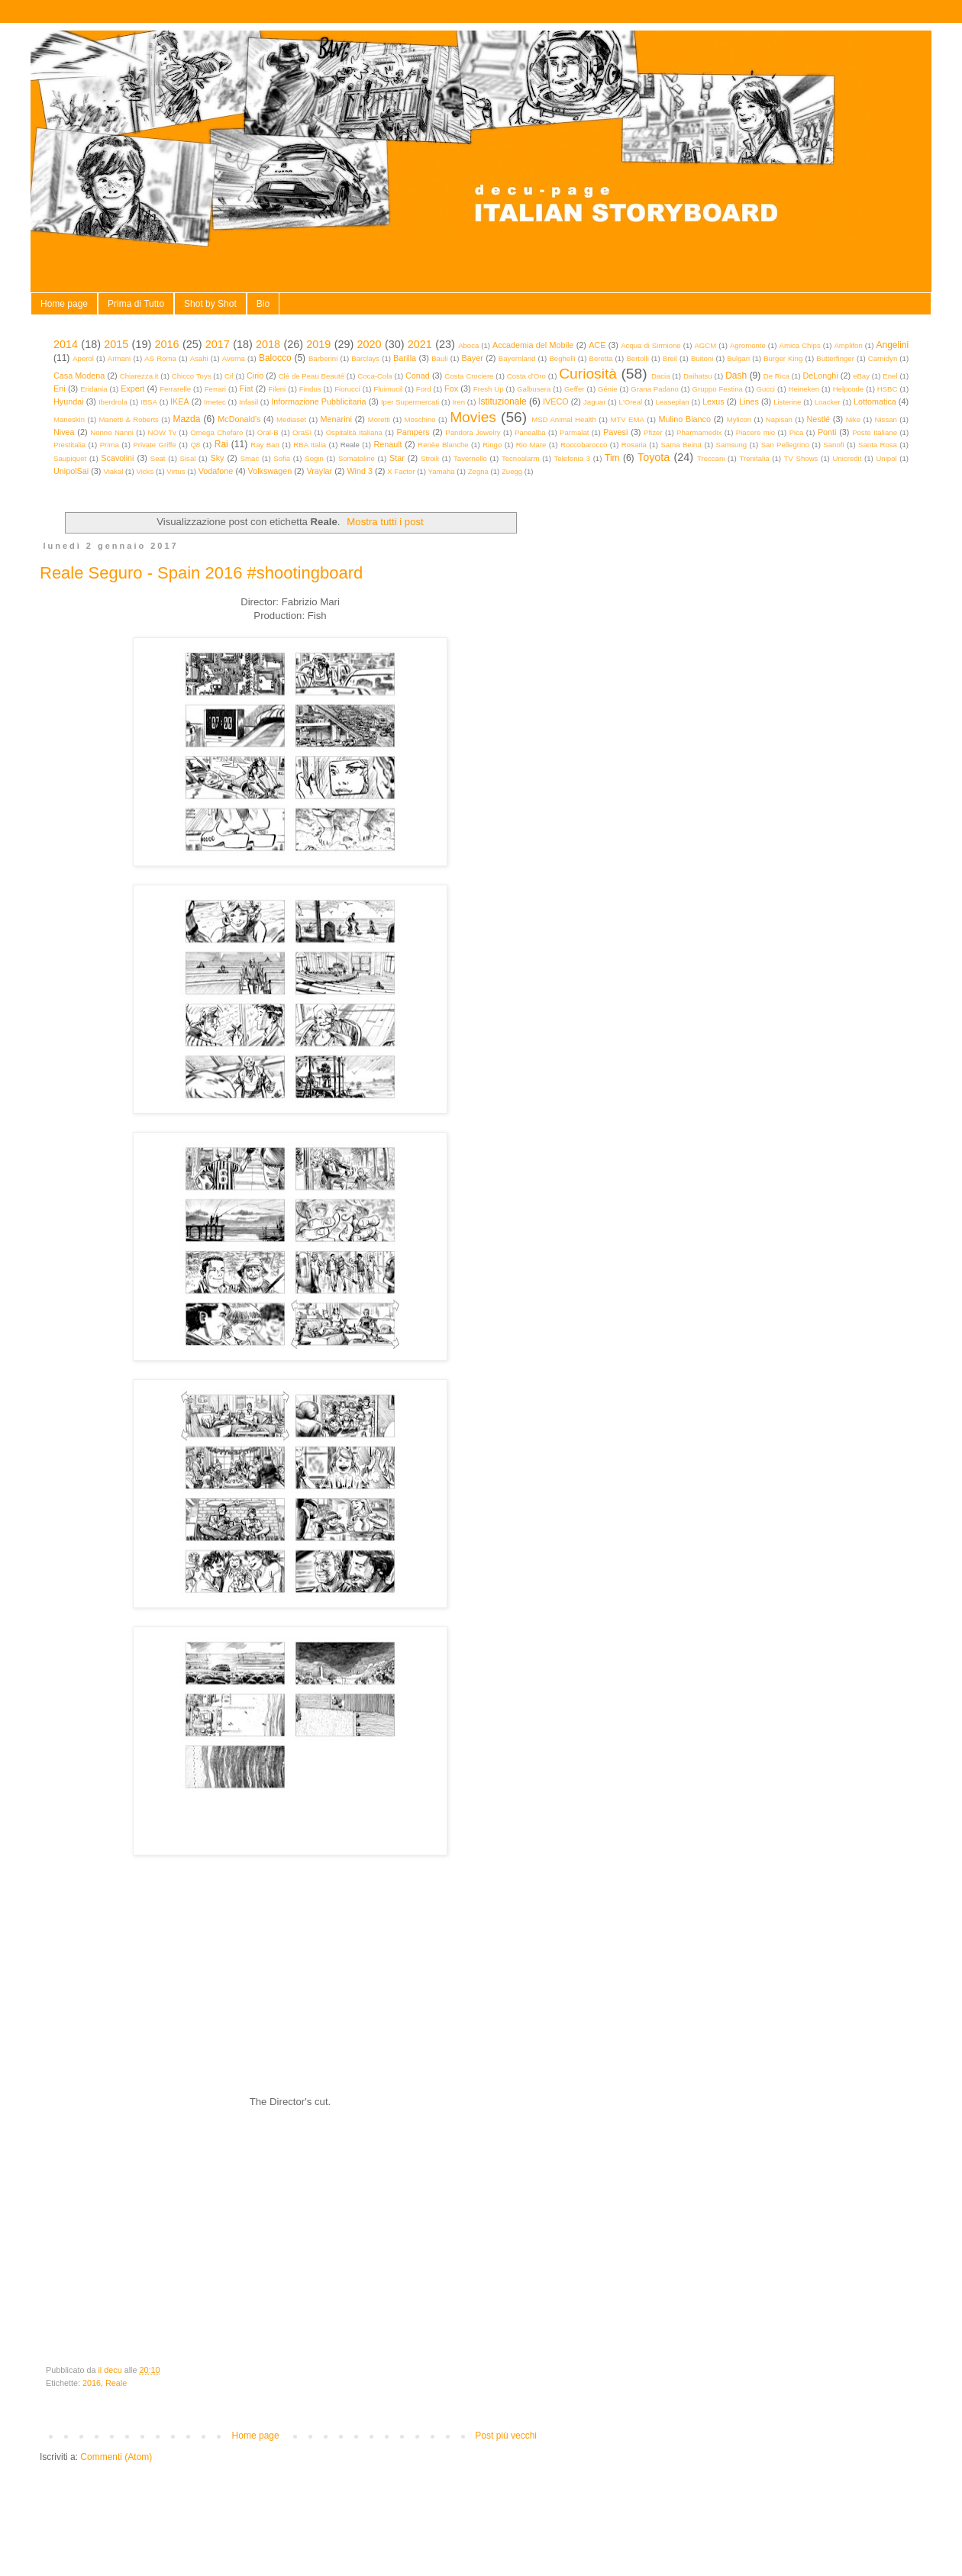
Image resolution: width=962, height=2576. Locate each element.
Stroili (430, 458)
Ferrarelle (175, 389)
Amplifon (848, 345)
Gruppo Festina (717, 389)
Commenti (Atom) (116, 2457)
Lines (749, 401)
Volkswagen (270, 471)
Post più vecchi (506, 2435)
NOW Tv (161, 432)
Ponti (827, 432)
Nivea (64, 432)
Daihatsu (697, 376)
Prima (109, 444)
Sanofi (833, 444)
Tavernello (470, 458)
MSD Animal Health (563, 419)
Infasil (248, 402)
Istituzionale (502, 401)
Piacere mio (755, 432)
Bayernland (517, 358)
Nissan (886, 419)
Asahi (199, 358)
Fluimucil (387, 389)
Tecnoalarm (521, 458)
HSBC (887, 389)
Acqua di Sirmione (651, 345)
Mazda (186, 419)
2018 (268, 344)
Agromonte (748, 345)
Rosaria (634, 444)
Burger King (782, 358)
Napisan (779, 419)
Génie (608, 389)
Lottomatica (875, 401)
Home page (64, 303)
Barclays (365, 358)
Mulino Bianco (684, 419)
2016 (167, 344)
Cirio (255, 375)
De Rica (776, 376)
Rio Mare (531, 444)
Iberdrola (113, 402)
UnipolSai (71, 471)
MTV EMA (627, 419)
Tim (612, 458)
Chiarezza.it (139, 376)
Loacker (828, 402)
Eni (59, 388)
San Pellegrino (785, 444)
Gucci (765, 389)
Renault (387, 444)
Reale (116, 2382)
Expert (132, 388)
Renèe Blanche (443, 444)
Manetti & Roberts (129, 419)
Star (397, 458)
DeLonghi (820, 375)
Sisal (188, 458)
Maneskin (69, 419)
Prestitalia (69, 444)
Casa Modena (79, 375)
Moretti (379, 419)
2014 (65, 344)
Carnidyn (882, 358)
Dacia (660, 376)
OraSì (302, 432)
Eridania (93, 389)
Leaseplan (672, 402)
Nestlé (819, 419)
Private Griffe (154, 444)
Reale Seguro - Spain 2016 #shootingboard (201, 572)
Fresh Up (488, 389)
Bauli (439, 358)
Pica (796, 432)
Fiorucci (347, 389)
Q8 (195, 444)
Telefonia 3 (572, 458)
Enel (890, 376)
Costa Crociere (468, 376)
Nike (853, 419)
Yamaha (441, 471)
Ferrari (215, 389)
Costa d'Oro (526, 376)
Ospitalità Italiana (354, 432)
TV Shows (801, 458)
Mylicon (739, 419)
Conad (417, 375)
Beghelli (562, 358)
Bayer (472, 358)
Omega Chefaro (216, 432)
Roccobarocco (583, 444)
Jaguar (594, 402)
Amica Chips (800, 345)
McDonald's (239, 419)
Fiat (246, 388)
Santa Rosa (877, 444)
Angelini (892, 345)
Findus (310, 389)
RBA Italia (309, 444)
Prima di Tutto (136, 303)
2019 (318, 344)
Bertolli (637, 358)
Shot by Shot (210, 303)
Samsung (731, 444)
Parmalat (574, 432)
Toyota (654, 457)
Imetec (215, 402)
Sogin (314, 458)
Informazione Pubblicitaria (318, 401)
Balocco (275, 358)
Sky (217, 458)
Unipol (886, 458)
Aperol (83, 358)
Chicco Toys (191, 376)
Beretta (601, 358)
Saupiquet (69, 458)
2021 (420, 344)
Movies (473, 417)
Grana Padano (655, 389)
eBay (861, 376)
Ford (423, 389)
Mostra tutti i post (385, 521)
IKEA (179, 401)
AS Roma (160, 358)
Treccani (711, 458)
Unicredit (847, 458)
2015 (116, 344)
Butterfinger (835, 358)
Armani (119, 358)
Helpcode (848, 389)
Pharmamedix (699, 432)
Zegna (478, 471)
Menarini (336, 419)
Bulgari (738, 358)
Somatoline (356, 458)
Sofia (281, 458)
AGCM (705, 345)
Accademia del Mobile (532, 345)
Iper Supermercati (410, 402)
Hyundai (68, 401)
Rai (221, 444)
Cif (229, 376)
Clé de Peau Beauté (311, 376)
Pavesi (615, 432)
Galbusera (533, 389)
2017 (217, 344)
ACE (597, 345)
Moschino (420, 419)
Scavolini (117, 458)
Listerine (787, 402)
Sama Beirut (681, 444)
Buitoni (702, 358)
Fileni (277, 389)
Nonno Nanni (112, 432)
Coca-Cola (374, 376)
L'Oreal (631, 402)
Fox (451, 388)
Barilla (404, 358)
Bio (263, 303)
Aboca (468, 345)
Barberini (322, 358)
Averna (233, 358)
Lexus (713, 401)
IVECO (556, 401)
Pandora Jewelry (472, 432)
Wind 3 (360, 471)
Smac (250, 458)
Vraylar (319, 471)
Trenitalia (755, 458)
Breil (670, 358)
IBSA (148, 402)
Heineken (804, 389)
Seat (158, 458)
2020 (369, 344)
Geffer (574, 389)
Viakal (113, 471)
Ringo (492, 444)
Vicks (144, 471)
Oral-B (268, 432)
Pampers (412, 432)
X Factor (401, 471)
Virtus (175, 471)
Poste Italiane (874, 432)
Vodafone (216, 471)
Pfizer (653, 432)
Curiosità (588, 374)
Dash (736, 375)
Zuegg (512, 471)
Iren (458, 402)
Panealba (530, 432)
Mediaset (291, 419)
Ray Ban (264, 444)
